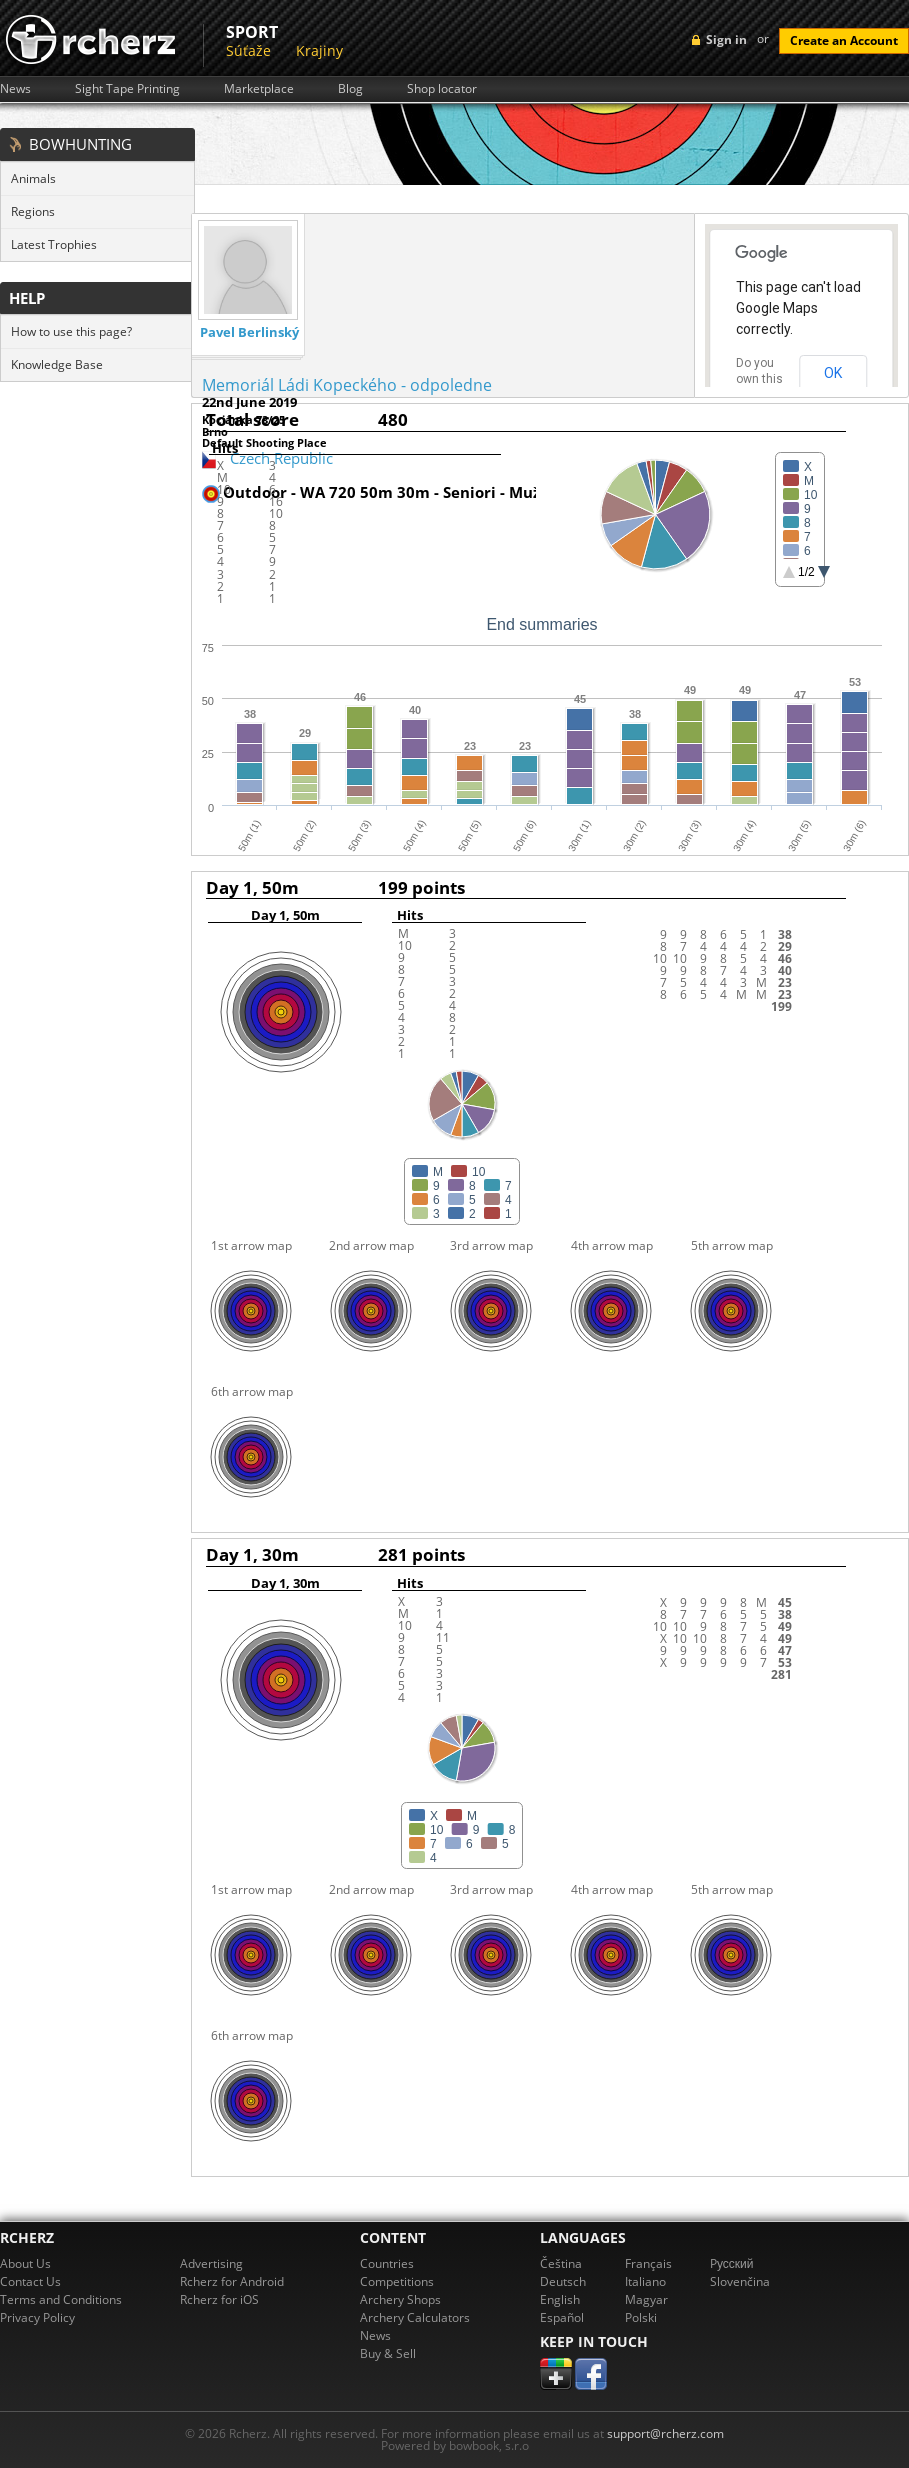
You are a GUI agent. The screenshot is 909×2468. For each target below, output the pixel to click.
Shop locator (442, 89)
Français (648, 2263)
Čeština (561, 2263)
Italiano (645, 2281)
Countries (387, 2263)
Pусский (732, 2263)
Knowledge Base (57, 364)
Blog (350, 89)
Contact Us (30, 2281)
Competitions (397, 2281)
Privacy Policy (37, 2317)
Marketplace (259, 89)
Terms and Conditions (61, 2299)
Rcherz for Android (232, 2281)
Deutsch (563, 2281)
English (560, 2299)
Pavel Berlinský (249, 332)
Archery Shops (400, 2299)
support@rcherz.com (665, 2433)
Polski (641, 2317)
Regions (33, 211)
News (15, 89)
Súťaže (248, 50)
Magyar (646, 2299)
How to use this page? (71, 331)
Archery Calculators (415, 2317)
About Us (25, 2263)
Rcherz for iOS (219, 2299)
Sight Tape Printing (127, 89)
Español (562, 2317)
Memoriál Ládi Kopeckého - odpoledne (347, 385)
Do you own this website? (760, 379)
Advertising (211, 2263)
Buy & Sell (388, 2353)
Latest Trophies (54, 244)
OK (833, 373)
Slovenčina (740, 2281)
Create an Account (844, 40)
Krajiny (319, 50)
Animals (33, 178)
